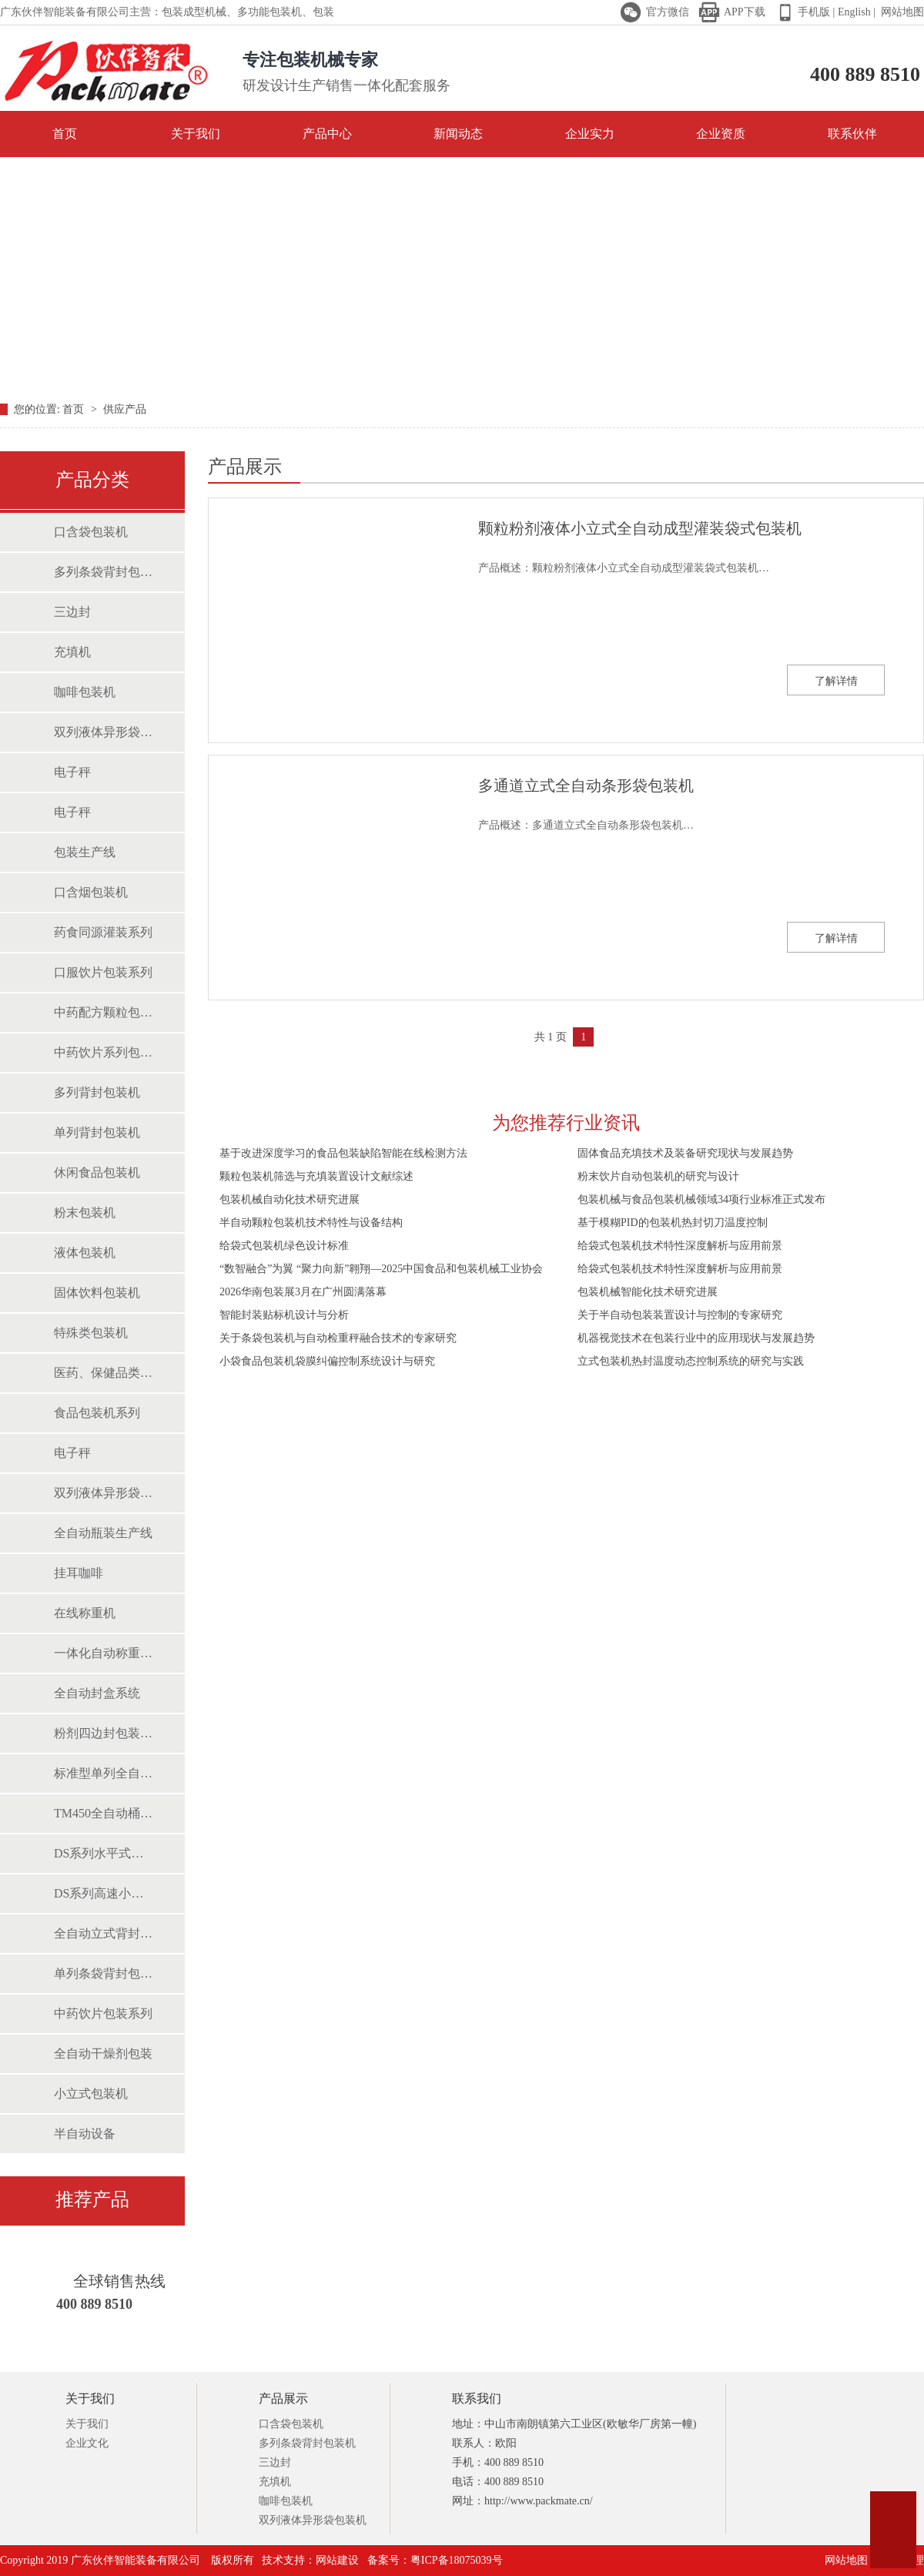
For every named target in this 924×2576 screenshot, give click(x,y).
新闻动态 (458, 133)
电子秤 (72, 772)
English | (855, 12)
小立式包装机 (91, 2093)
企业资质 (720, 133)
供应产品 (124, 409)
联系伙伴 (852, 133)
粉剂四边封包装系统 (104, 1733)
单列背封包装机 (97, 1132)
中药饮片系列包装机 (104, 1052)
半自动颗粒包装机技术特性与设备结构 (311, 1222)
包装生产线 (85, 852)
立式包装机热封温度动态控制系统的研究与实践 (691, 1361)
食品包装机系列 (97, 1412)
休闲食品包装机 (97, 1172)
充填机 (72, 651)
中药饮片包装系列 (103, 2013)
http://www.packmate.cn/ (538, 2501)
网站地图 (902, 12)
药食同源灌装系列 (103, 932)
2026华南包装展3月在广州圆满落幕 (303, 1292)
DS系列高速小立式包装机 (104, 1893)
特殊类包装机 (91, 1332)
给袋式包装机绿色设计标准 (284, 1245)
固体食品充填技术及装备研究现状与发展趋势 (685, 1153)
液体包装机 (85, 1252)
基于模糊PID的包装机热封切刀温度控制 (673, 1222)
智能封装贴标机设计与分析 (284, 1315)
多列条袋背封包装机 (104, 571)
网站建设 (337, 2560)
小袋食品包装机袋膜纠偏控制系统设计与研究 (327, 1361)
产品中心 (327, 133)
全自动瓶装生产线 (103, 1532)
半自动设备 (85, 2133)
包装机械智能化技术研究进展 (648, 1292)
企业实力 (589, 133)
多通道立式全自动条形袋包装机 (586, 785)
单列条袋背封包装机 (104, 1973)
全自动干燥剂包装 (103, 2053)
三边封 (72, 611)
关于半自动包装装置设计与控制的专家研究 (680, 1315)
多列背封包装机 (97, 1092)
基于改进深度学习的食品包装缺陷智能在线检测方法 (343, 1153)
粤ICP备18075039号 (456, 2560)
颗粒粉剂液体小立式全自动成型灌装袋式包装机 (640, 528)
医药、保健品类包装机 (104, 1372)
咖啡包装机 (85, 691)
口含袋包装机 (91, 531)
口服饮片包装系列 (103, 972)
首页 (47, 133)
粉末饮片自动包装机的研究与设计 (658, 1176)
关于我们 (195, 133)
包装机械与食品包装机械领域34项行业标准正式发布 (701, 1199)
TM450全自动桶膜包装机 (104, 1813)
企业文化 (87, 2443)
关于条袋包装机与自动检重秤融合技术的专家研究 (338, 1338)
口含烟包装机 (91, 892)
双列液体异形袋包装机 (104, 732)
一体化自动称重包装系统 (104, 1653)
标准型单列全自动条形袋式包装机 (104, 1773)
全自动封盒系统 (97, 1693)
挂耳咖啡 (78, 1572)
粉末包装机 (85, 1212)
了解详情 (836, 681)
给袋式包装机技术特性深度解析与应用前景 (680, 1245)
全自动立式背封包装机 (104, 1933)
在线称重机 (85, 1613)
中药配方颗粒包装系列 (104, 1012)
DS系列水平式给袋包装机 (104, 1853)
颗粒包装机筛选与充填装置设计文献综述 (316, 1176)
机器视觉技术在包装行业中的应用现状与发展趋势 (696, 1338)
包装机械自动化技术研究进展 (289, 1199)
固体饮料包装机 (97, 1292)
